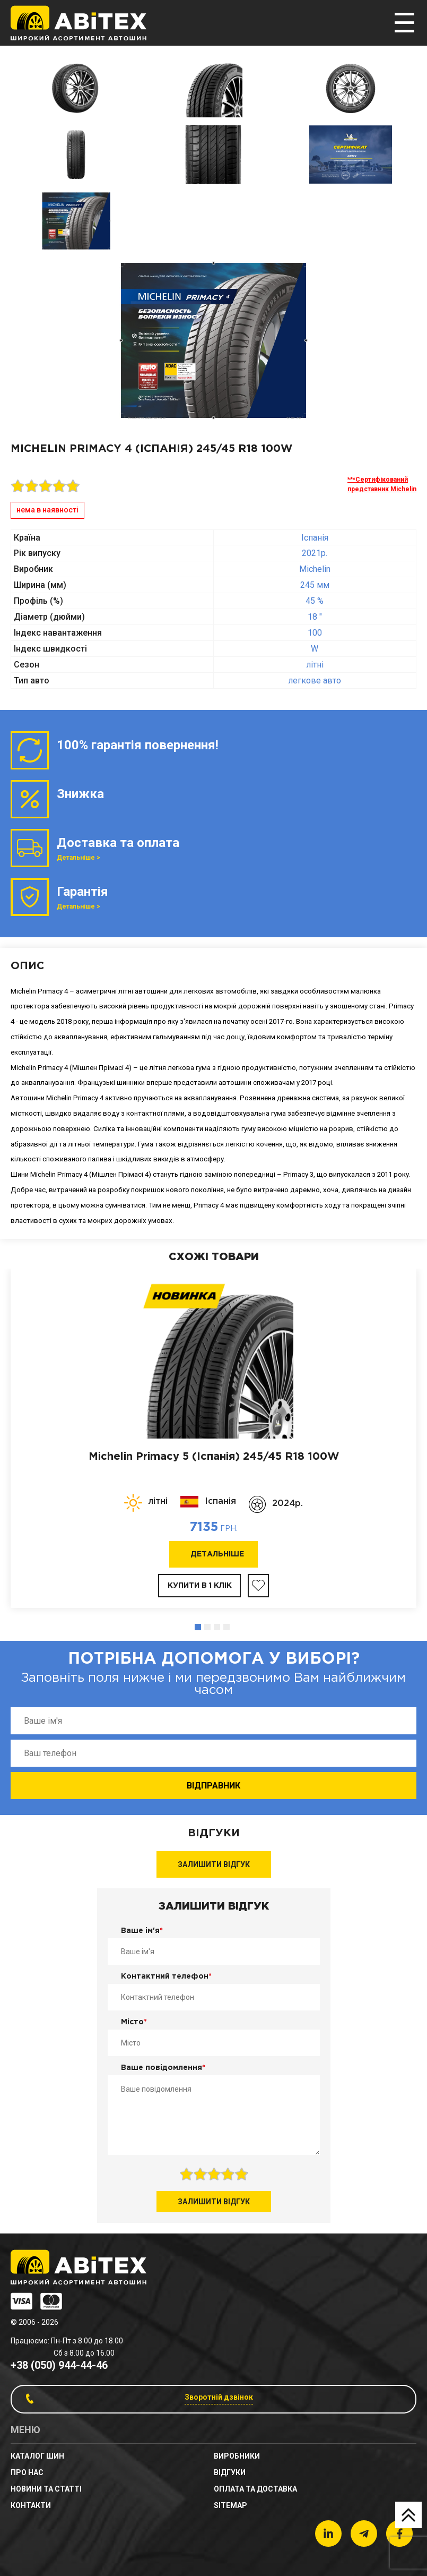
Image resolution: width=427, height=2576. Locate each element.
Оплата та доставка (255, 2489)
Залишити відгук (214, 1864)
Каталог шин (37, 2456)
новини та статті (46, 2489)
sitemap (230, 2505)
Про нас (27, 2472)
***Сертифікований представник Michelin (381, 484)
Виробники (237, 2456)
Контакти (31, 2505)
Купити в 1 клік (200, 1585)
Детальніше (217, 1554)
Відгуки (230, 2472)
